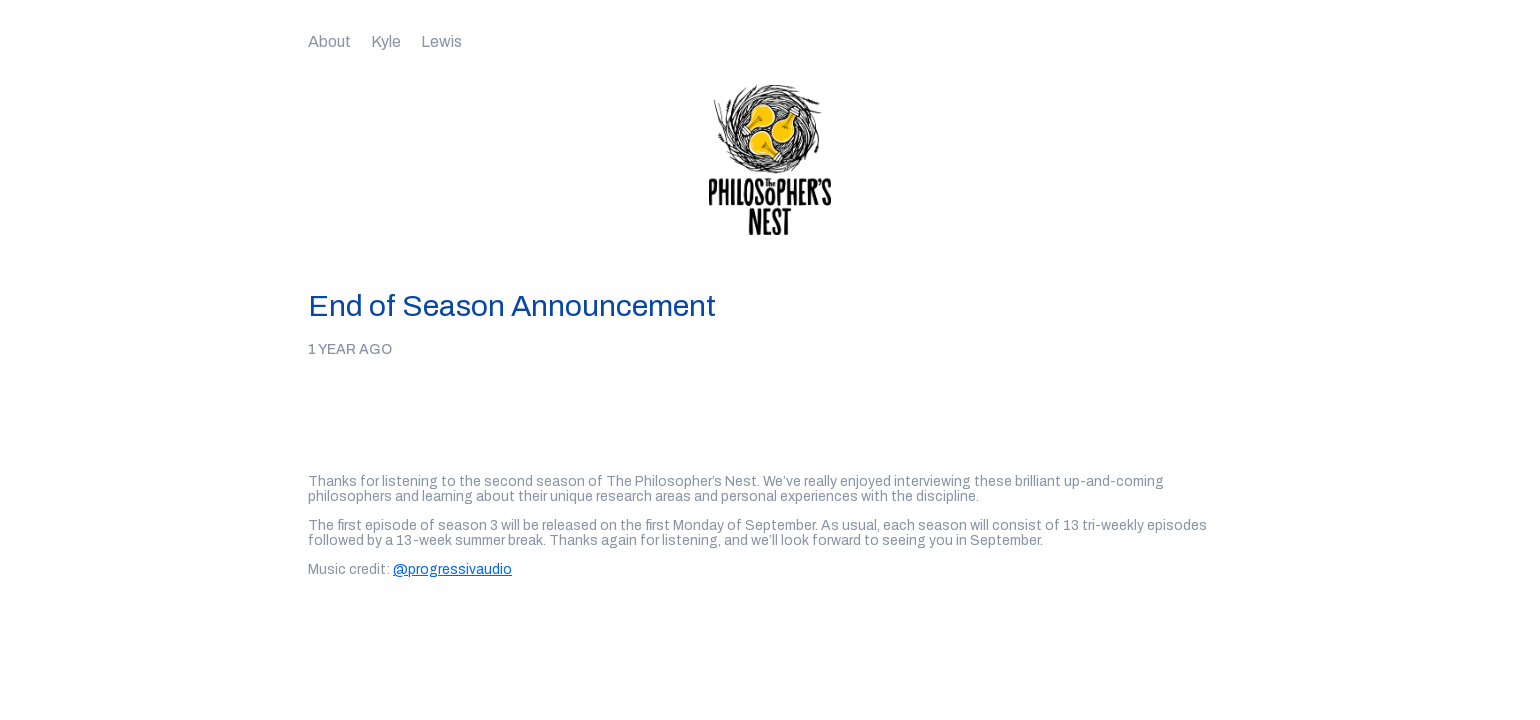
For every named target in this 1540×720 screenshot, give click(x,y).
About (329, 41)
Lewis (441, 41)
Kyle (386, 41)
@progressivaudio (452, 569)
